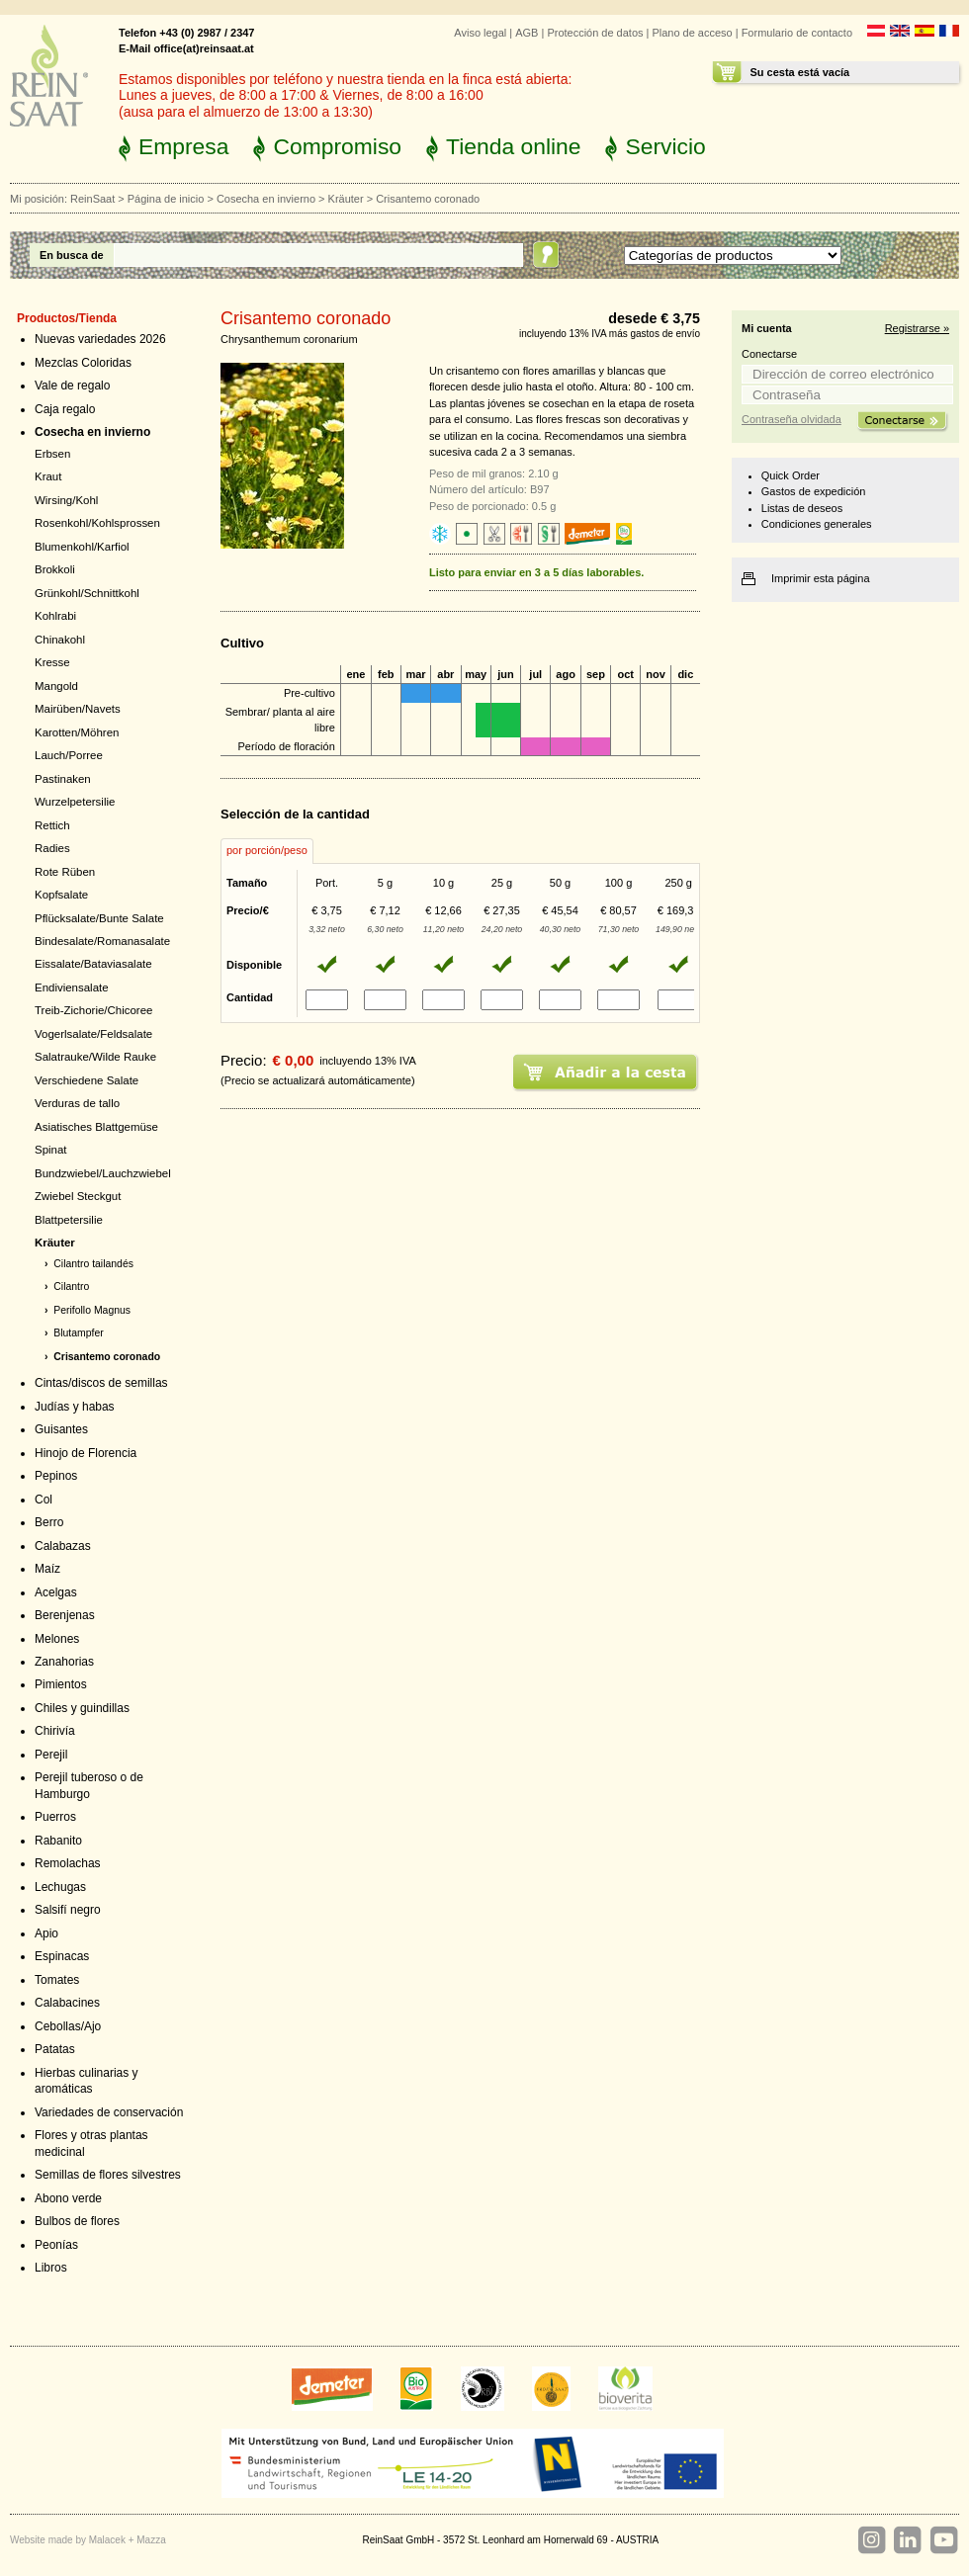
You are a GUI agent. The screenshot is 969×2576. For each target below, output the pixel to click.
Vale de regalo (72, 385)
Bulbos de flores (77, 2221)
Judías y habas (75, 1407)
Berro (49, 1522)
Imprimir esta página (820, 578)
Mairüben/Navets (78, 709)
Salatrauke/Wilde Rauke (95, 1057)
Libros (51, 2268)
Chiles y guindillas (82, 1708)
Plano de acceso (692, 33)
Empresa (183, 146)
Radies (52, 848)
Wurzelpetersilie (75, 802)
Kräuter (346, 199)
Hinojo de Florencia (85, 1453)
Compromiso (337, 146)
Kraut (48, 476)
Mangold (56, 686)
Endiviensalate (72, 987)
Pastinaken (63, 779)
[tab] (266, 851)
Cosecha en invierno (266, 199)
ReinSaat (92, 199)
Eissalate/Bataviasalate (93, 964)
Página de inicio (166, 199)
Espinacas (62, 1956)
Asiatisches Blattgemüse (96, 1127)
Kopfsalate (61, 895)
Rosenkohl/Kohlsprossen (97, 523)
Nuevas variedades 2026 (100, 339)
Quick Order (790, 475)
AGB (526, 33)
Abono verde (68, 2198)
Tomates (57, 1980)
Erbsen (52, 454)
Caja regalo (65, 409)
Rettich (52, 825)
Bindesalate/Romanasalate (102, 941)
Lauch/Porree (69, 755)
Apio (46, 1933)
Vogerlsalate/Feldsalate (93, 1034)
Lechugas (60, 1887)
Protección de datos (595, 33)
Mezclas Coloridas (83, 363)
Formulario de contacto (797, 33)
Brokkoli (55, 569)
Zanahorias (64, 1662)
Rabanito (58, 1840)
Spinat (51, 1150)
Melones (57, 1639)
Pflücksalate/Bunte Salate (99, 918)
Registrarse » (917, 328)
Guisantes (61, 1429)
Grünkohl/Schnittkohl (87, 593)
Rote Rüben (65, 872)
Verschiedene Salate (86, 1080)
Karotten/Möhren (77, 732)
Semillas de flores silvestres (108, 2175)
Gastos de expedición (813, 491)
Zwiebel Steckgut (78, 1196)
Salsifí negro (68, 1910)
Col (43, 1499)
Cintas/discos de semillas (101, 1383)
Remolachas (68, 1863)
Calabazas (63, 1546)
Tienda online (513, 146)
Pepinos (56, 1476)
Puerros (55, 1817)
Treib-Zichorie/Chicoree (93, 1010)
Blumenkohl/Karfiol (82, 547)
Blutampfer (78, 1333)
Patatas (55, 2049)
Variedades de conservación (109, 2112)
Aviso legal (480, 33)
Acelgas (56, 1592)
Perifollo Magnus (92, 1310)
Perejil (51, 1754)
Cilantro (71, 1286)
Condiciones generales (816, 524)
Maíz (47, 1569)
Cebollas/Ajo (68, 2026)
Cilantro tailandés (93, 1263)
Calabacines (67, 2003)
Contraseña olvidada (791, 419)
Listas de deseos (801, 508)
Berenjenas (65, 1615)
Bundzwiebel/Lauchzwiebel (103, 1173)
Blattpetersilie (69, 1220)
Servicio (665, 146)
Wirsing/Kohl (66, 500)
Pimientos (61, 1684)
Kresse (52, 662)
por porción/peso (267, 850)
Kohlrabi (55, 616)
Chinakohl (60, 639)
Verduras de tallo (77, 1103)
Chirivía (55, 1731)
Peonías (56, 2245)
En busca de (72, 255)
